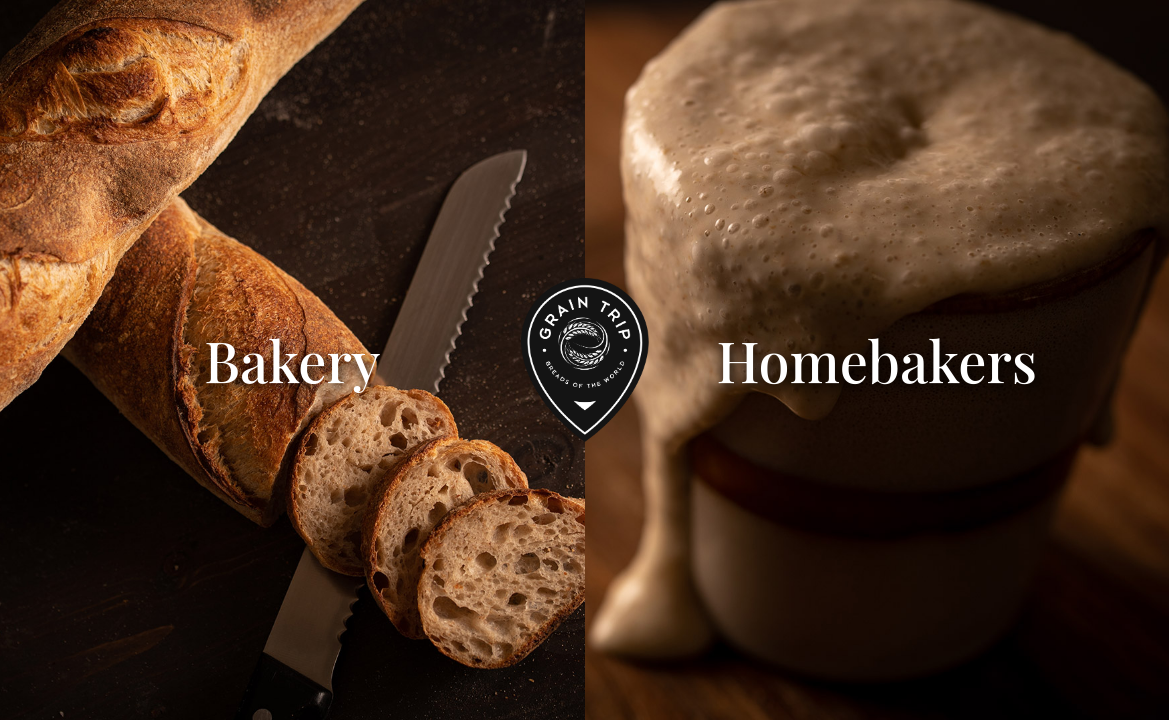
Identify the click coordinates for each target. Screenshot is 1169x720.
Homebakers (876, 359)
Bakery (292, 359)
